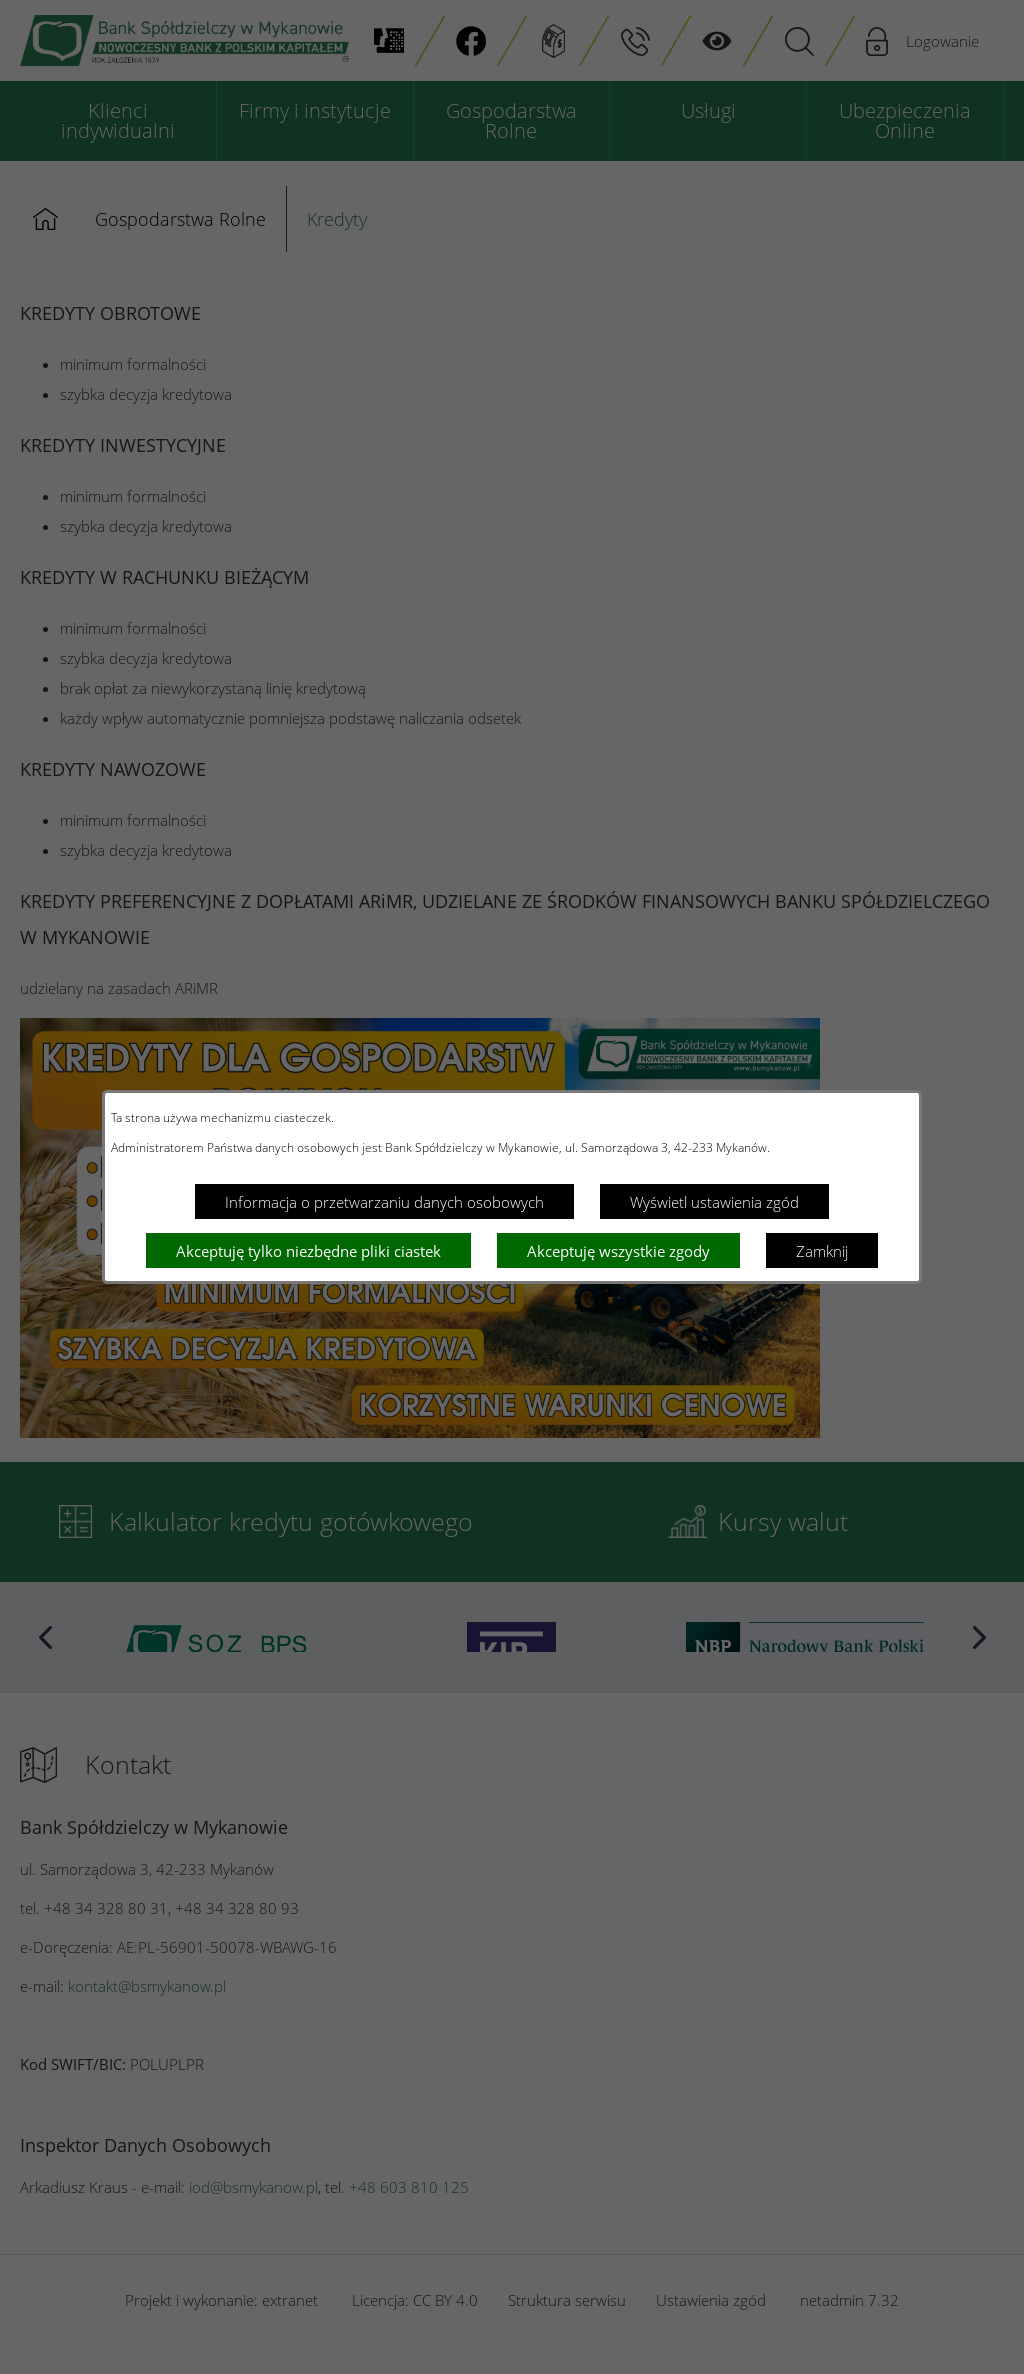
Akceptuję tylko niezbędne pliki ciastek (308, 1251)
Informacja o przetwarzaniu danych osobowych (384, 1202)
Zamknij (822, 1251)
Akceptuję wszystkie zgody (618, 1251)
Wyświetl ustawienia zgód (714, 1202)
